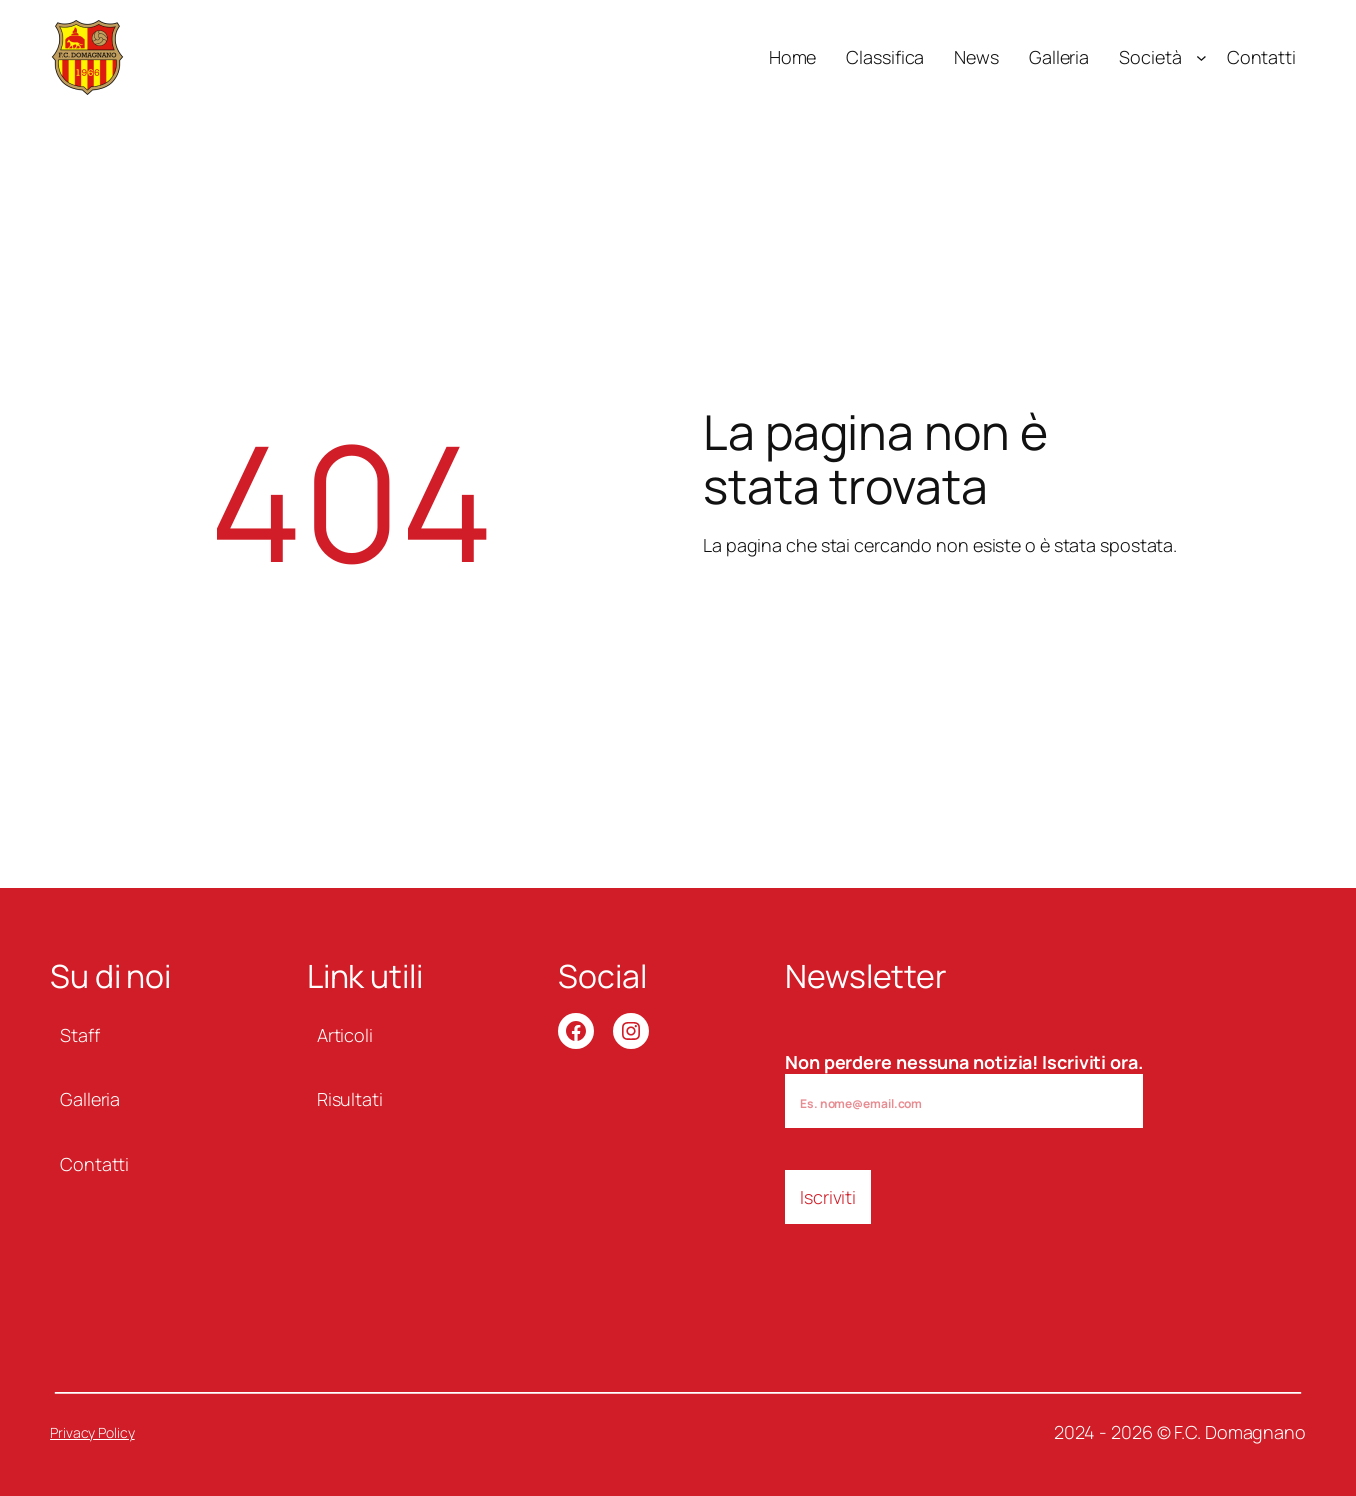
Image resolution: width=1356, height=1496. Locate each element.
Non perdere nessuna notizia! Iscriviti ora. (964, 1089)
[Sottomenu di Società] (1201, 57)
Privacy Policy (92, 1432)
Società (1150, 57)
